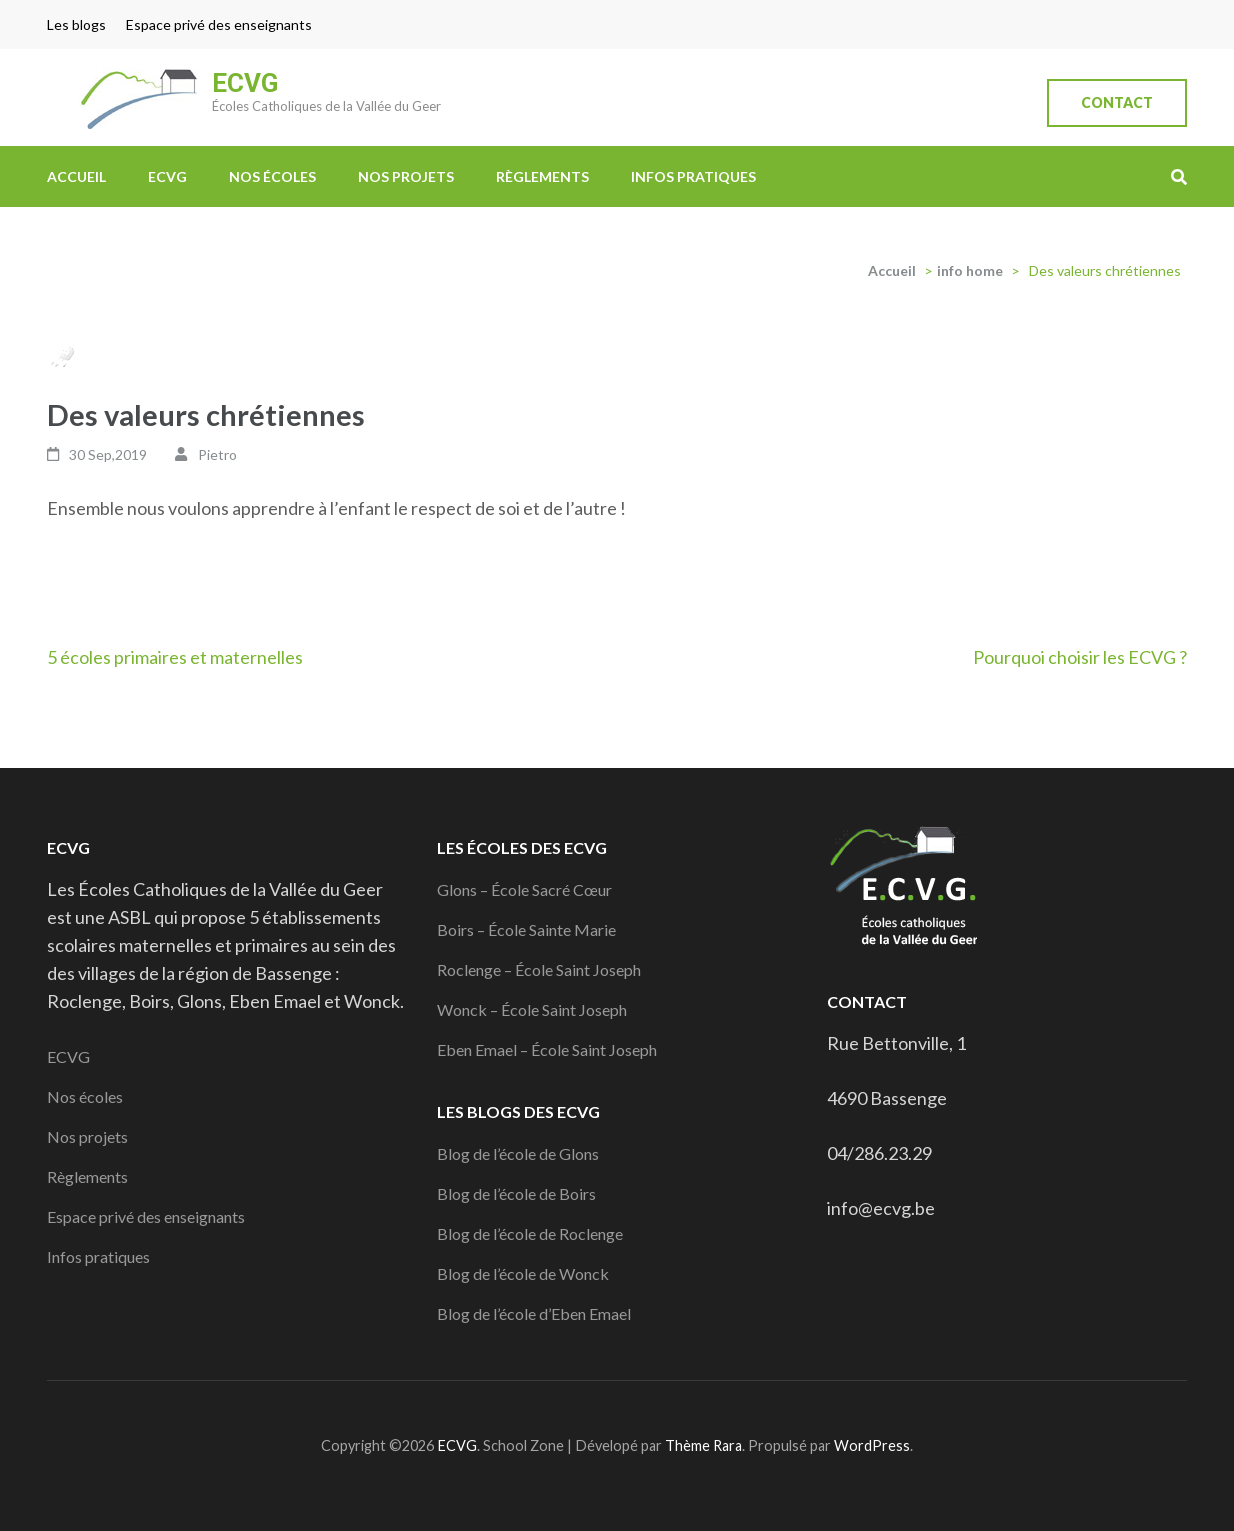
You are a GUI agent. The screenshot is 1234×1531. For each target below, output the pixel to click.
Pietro (217, 454)
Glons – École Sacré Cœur (524, 889)
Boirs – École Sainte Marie (526, 929)
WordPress (872, 1445)
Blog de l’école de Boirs (516, 1193)
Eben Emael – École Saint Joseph (547, 1049)
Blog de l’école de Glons (518, 1153)
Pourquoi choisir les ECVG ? (1080, 657)
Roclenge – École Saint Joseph (539, 969)
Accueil (76, 176)
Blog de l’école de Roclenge (530, 1233)
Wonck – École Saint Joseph (532, 1009)
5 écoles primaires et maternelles (175, 657)
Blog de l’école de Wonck (523, 1273)
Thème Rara (703, 1445)
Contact (1117, 102)
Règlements (542, 176)
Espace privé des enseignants (219, 24)
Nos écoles (272, 176)
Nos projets (406, 176)
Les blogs (76, 24)
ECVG (245, 83)
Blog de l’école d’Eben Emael (534, 1313)
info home (970, 270)
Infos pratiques (693, 176)
